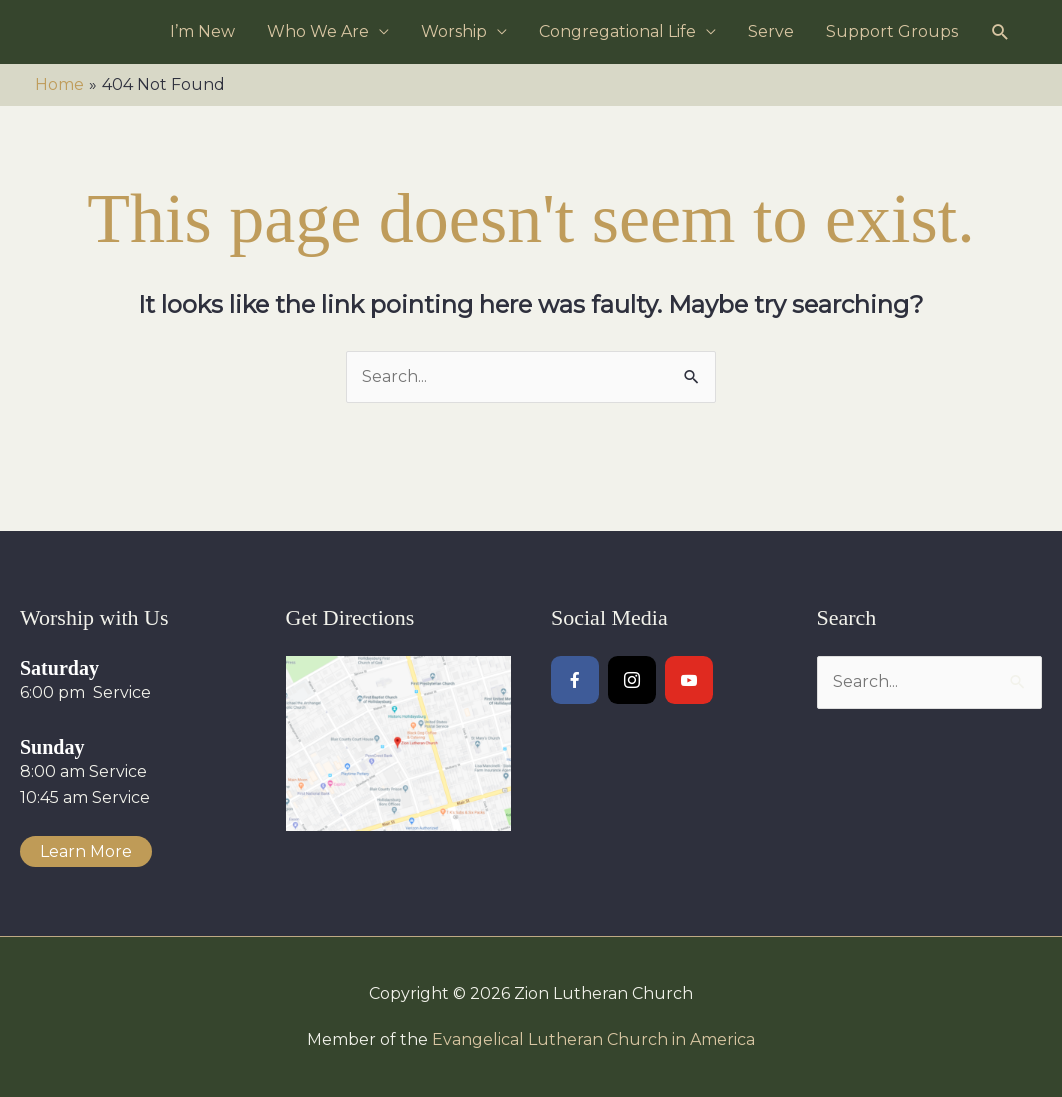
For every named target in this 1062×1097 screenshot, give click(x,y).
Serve (771, 31)
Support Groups (892, 31)
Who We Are (318, 31)
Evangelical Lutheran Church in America (593, 1039)
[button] (1000, 32)
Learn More (86, 851)
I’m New (202, 31)
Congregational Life (617, 31)
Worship (454, 31)
